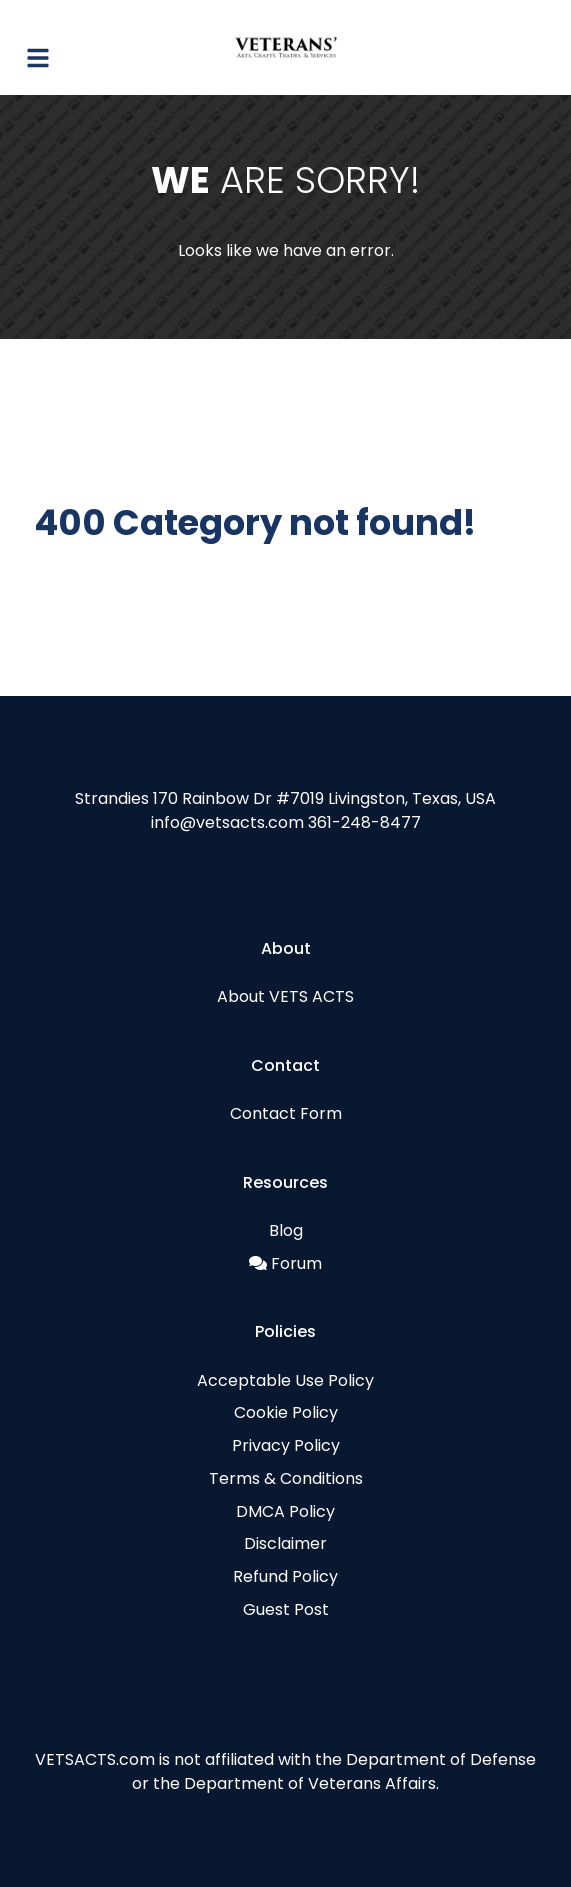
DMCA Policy (285, 1511)
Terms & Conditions (286, 1478)
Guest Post (286, 1609)
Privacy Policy (286, 1445)
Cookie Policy (286, 1412)
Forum (296, 1263)
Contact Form (286, 1113)
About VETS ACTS (285, 996)
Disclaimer (285, 1543)
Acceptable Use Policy (285, 1380)
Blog (286, 1230)
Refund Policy (285, 1576)
